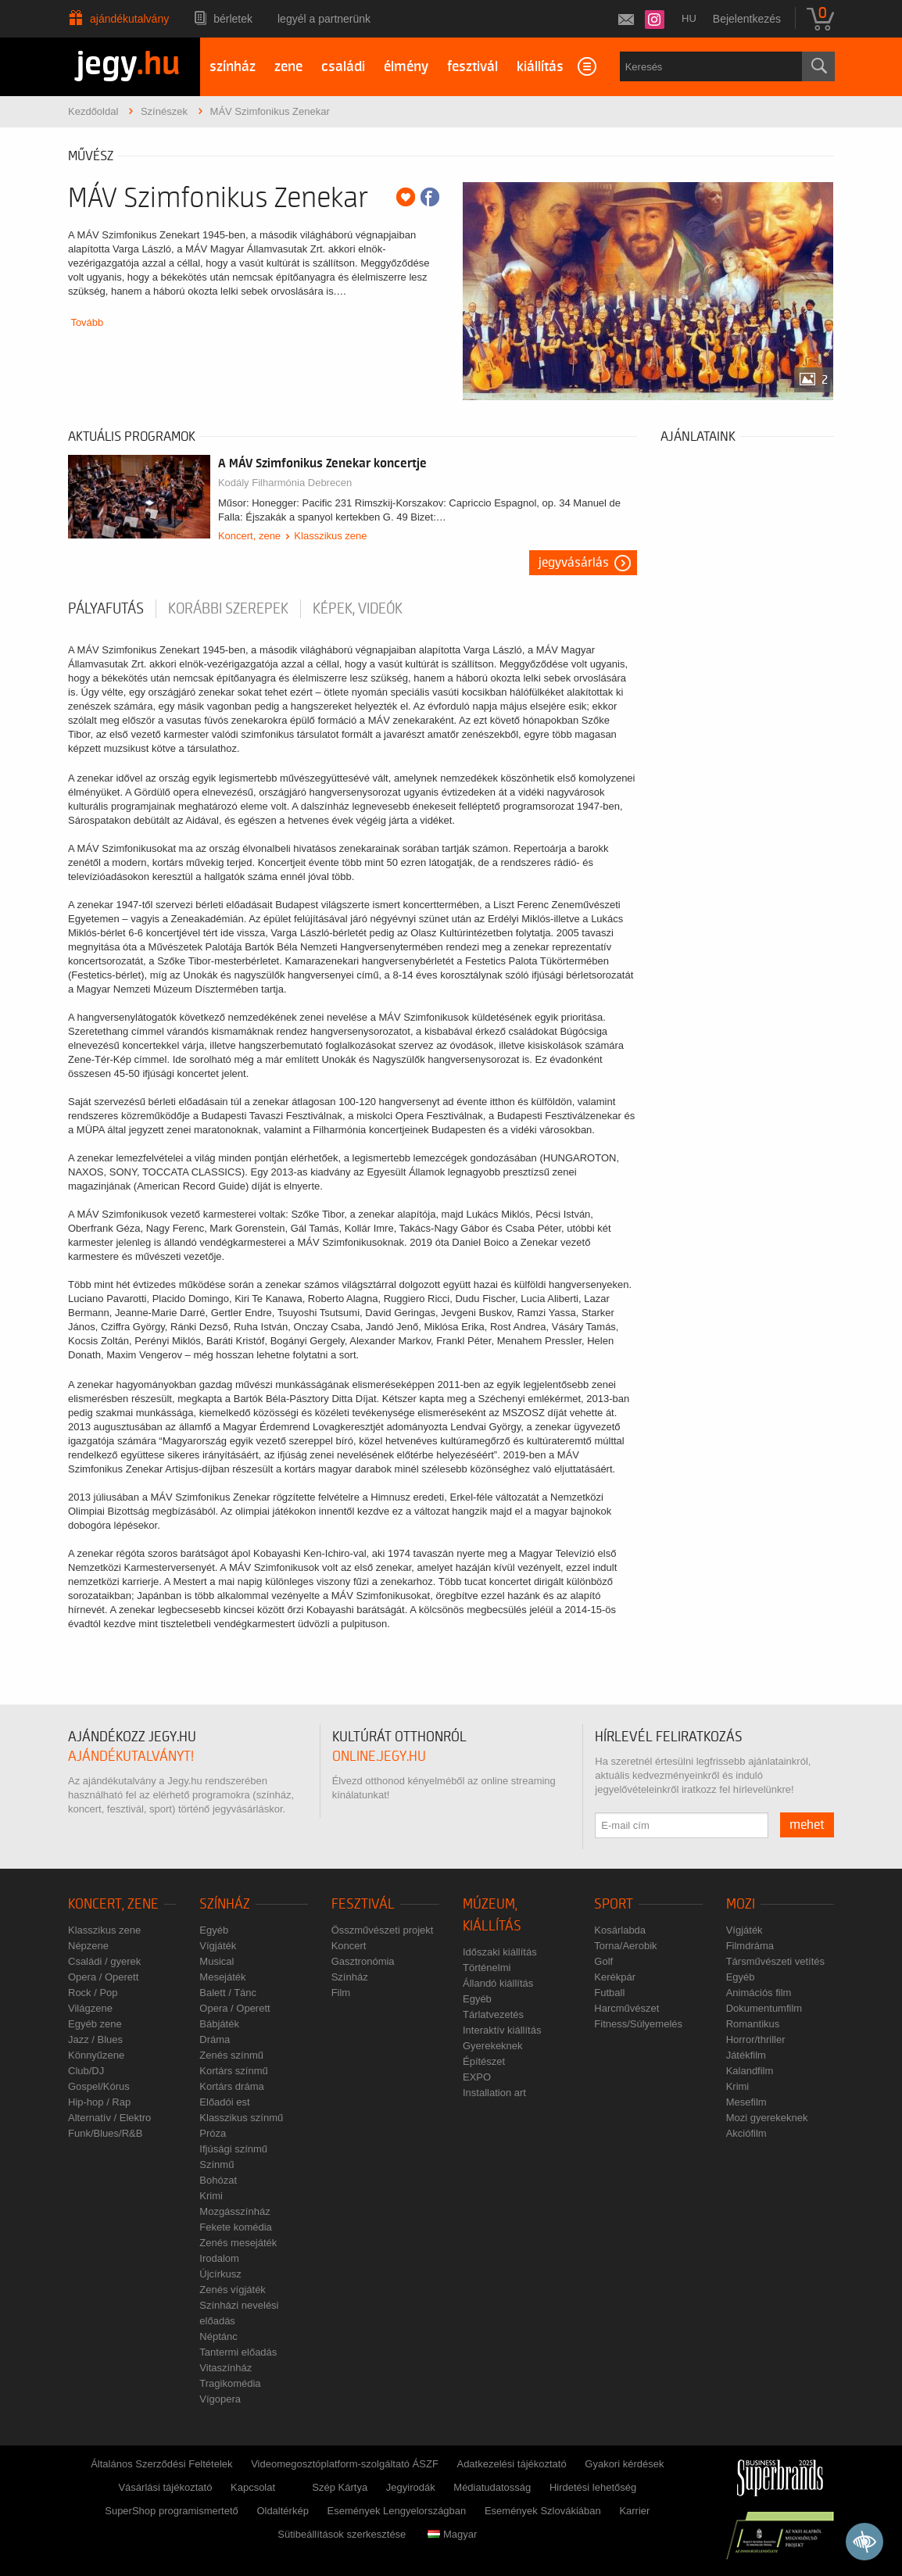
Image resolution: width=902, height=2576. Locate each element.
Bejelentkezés (747, 19)
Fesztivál (363, 1904)
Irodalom (219, 2258)
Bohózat (218, 2180)
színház (232, 67)
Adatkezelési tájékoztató (511, 2464)
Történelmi (486, 1967)
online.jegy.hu (379, 1756)
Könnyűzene (96, 2055)
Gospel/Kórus (99, 2086)
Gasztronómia (363, 1961)
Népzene (88, 1946)
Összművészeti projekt (382, 1930)
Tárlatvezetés (493, 2014)
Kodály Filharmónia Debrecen (285, 482)
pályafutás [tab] (106, 608)
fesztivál (472, 67)
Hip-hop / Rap (99, 2102)
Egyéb (213, 1930)
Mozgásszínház (234, 2211)
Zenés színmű (231, 2055)
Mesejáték (222, 1977)
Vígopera (220, 2399)
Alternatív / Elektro (109, 2117)
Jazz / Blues (95, 2039)
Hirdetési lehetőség (592, 2487)
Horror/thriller (756, 2039)
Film (341, 1992)
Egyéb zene (95, 2024)
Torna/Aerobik (625, 1946)
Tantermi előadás (238, 2352)
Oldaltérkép (282, 2511)
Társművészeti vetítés (775, 1961)
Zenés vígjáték (232, 2289)
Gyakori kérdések (624, 2464)
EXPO (477, 2077)
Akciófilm (746, 2133)
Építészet (484, 2061)
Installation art (494, 2092)
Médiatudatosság (492, 2487)
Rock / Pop (93, 1992)
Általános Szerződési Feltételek (161, 2464)
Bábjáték (219, 2024)
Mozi (740, 1904)
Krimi (211, 2196)
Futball (609, 1992)
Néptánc (218, 2336)
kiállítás (540, 67)
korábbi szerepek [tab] (228, 608)
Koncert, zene (249, 536)
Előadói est (224, 2102)
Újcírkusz (220, 2274)
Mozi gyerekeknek (767, 2117)
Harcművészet (626, 2008)
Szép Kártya (339, 2487)
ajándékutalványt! (131, 1756)
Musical (216, 1961)
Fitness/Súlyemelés (638, 2024)
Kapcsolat (253, 2487)
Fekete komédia (235, 2227)
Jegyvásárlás (574, 563)
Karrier (634, 2511)
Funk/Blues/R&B (105, 2133)
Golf (603, 1961)
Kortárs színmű (233, 2071)
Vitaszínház (225, 2368)
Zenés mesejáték (238, 2243)
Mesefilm (746, 2102)
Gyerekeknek (493, 2046)
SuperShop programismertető (171, 2511)
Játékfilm (746, 2055)
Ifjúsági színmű (233, 2149)
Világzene (90, 2008)
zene (288, 67)
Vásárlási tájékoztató (165, 2487)
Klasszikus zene (330, 536)
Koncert (349, 1946)
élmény (406, 67)
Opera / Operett (103, 1977)
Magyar (452, 2534)
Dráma (214, 2039)
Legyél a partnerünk (323, 19)
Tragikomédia (229, 2383)
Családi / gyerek (104, 1961)
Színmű (216, 2164)
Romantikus (753, 2024)
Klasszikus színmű (241, 2117)
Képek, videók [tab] (358, 608)
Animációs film (759, 1992)
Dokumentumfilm (764, 2008)
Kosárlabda (620, 1930)
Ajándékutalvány (129, 19)
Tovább (86, 322)
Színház (224, 1904)
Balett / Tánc (227, 1992)
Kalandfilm (750, 2071)
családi (343, 67)
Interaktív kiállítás (502, 2030)
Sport (613, 1904)
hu (689, 18)
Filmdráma (750, 1946)
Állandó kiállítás (498, 1983)
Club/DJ (86, 2071)
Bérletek (232, 19)
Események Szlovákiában (543, 2511)
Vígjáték (217, 1946)
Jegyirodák (410, 2487)
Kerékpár (614, 1977)
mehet (807, 1825)
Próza (212, 2133)
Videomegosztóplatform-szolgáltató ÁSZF (344, 2464)
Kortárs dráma (231, 2086)
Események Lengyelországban (397, 2511)
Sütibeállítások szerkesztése (341, 2534)
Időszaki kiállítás (500, 1952)
